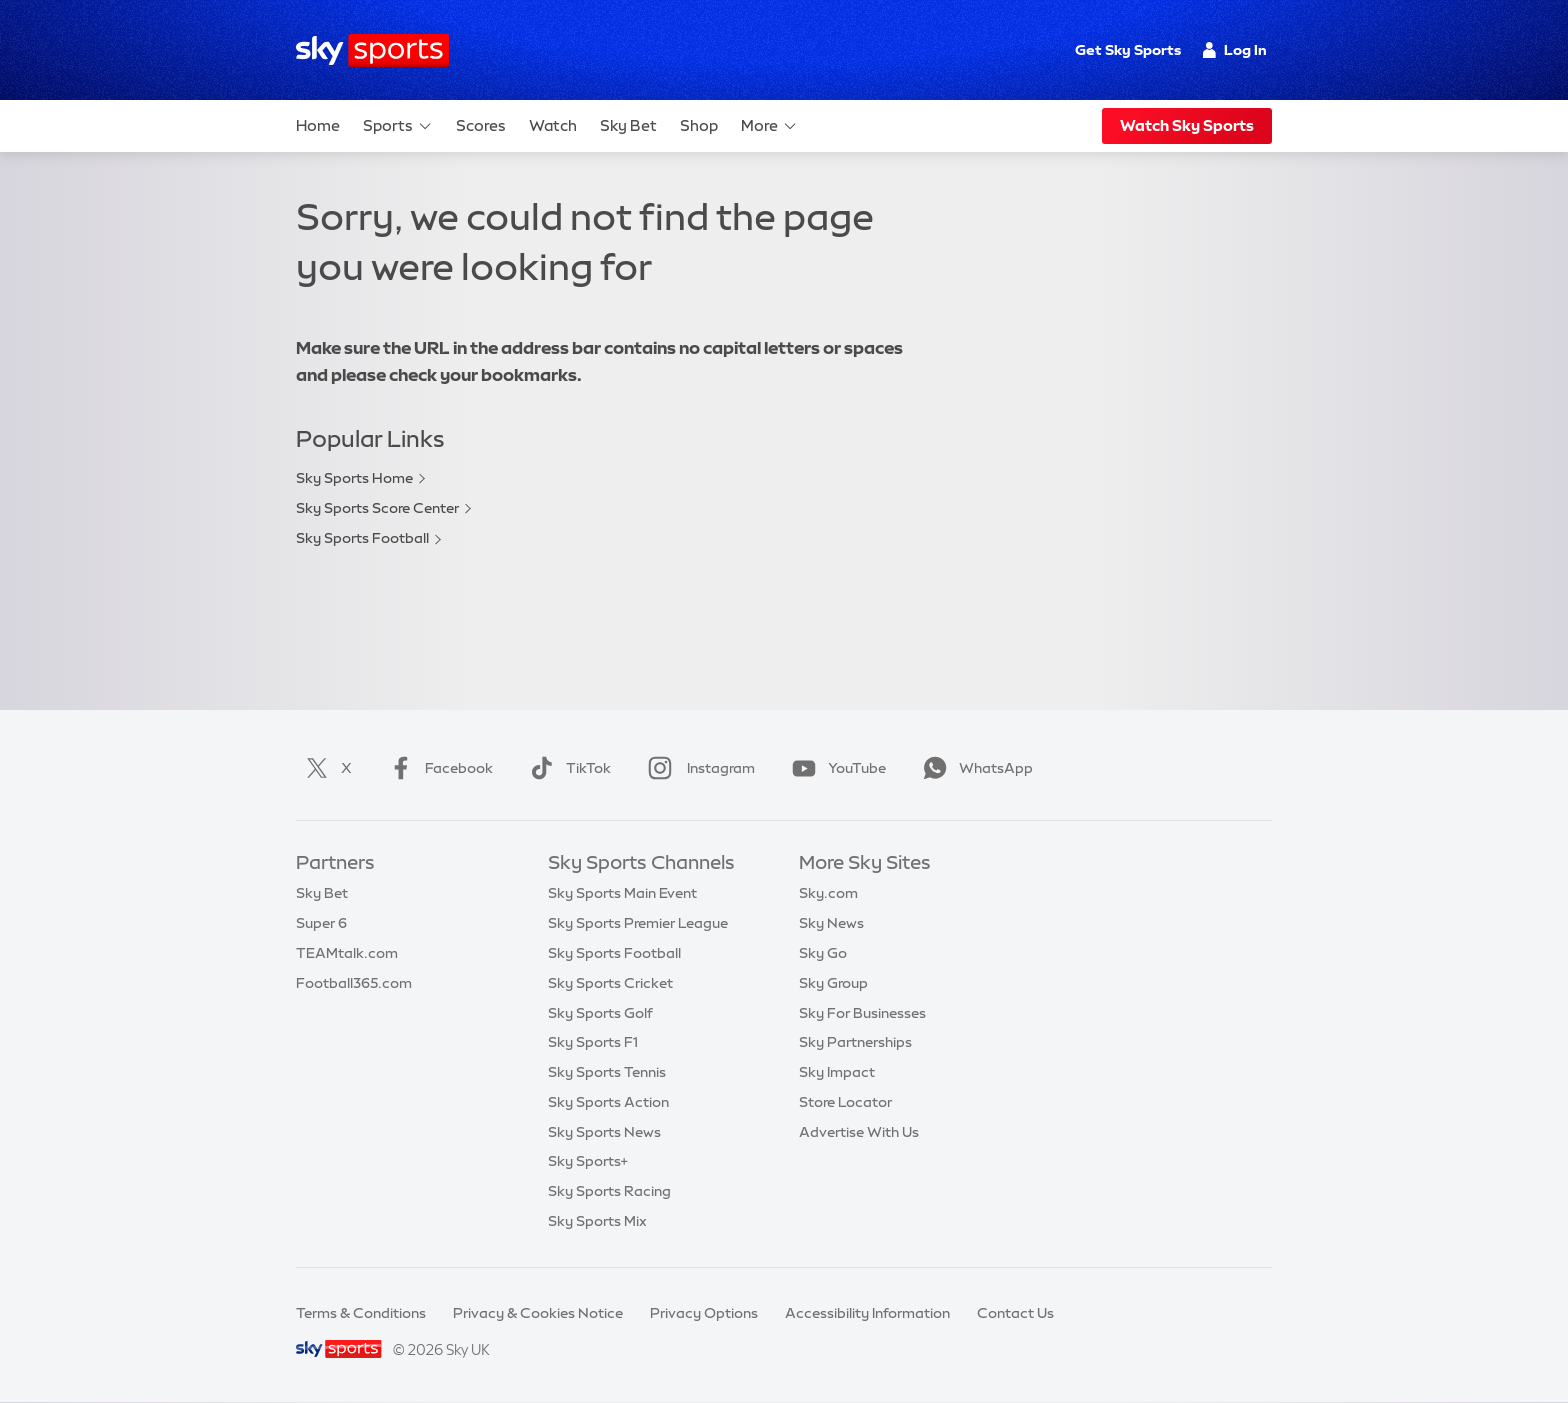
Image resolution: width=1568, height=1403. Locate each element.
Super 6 (321, 923)
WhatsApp (974, 768)
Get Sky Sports (1128, 50)
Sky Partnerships (855, 1042)
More (769, 126)
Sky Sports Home (354, 478)
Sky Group (833, 983)
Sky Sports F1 (593, 1042)
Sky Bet (628, 125)
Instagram (697, 768)
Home (318, 125)
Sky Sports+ (588, 1161)
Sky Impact (837, 1072)
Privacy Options (704, 1313)
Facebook (437, 768)
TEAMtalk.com (347, 953)
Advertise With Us (859, 1132)
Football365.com (354, 983)
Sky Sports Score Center (377, 508)
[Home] (372, 50)
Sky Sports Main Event (622, 893)
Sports (398, 126)
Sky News (831, 923)
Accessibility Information (867, 1313)
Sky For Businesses (862, 1013)
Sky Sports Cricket (610, 983)
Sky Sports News (604, 1132)
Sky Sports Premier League (638, 923)
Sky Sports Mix (597, 1221)
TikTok (566, 768)
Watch (553, 125)
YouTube (835, 768)
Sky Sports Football (362, 538)
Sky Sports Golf (600, 1013)
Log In (1234, 50)
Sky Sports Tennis (607, 1072)
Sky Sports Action (608, 1102)
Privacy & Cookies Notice (538, 1313)
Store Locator (845, 1102)
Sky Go (823, 953)
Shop (699, 125)
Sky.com (828, 893)
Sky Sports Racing (609, 1191)
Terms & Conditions (361, 1313)
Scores (481, 125)
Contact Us (1015, 1313)
